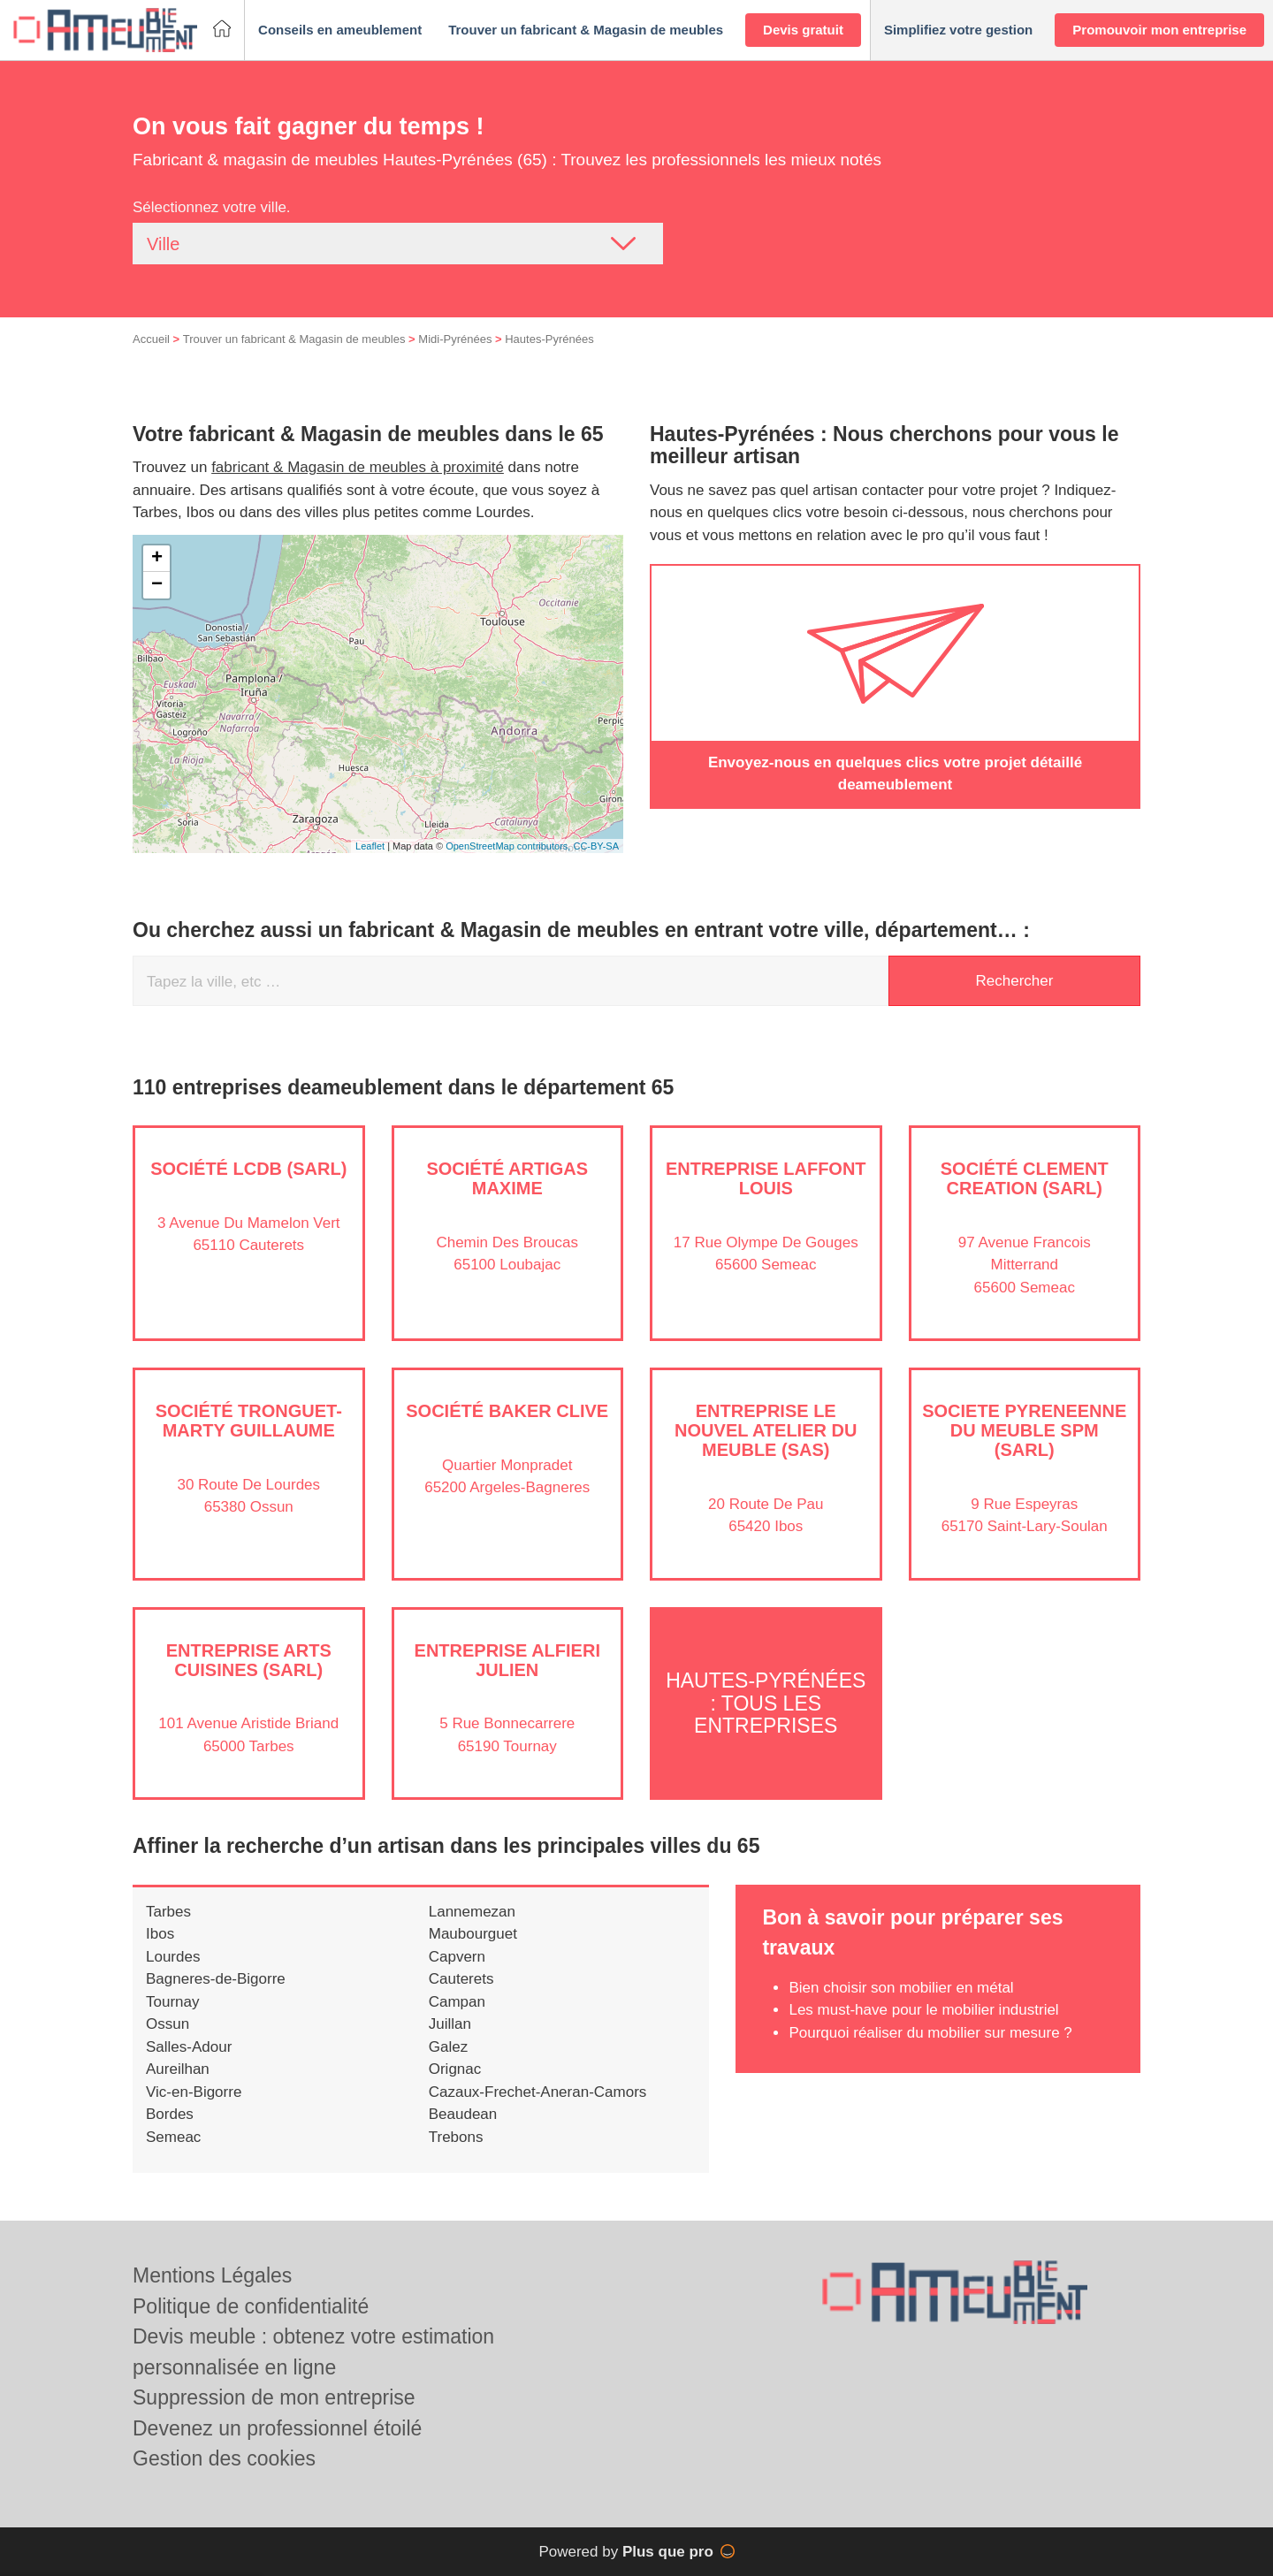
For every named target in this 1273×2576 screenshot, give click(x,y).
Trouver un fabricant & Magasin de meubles (294, 339)
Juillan (450, 2024)
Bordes (170, 2114)
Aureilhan (178, 2069)
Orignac (455, 2069)
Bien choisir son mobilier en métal (901, 1987)
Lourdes (173, 1956)
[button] (340, 30)
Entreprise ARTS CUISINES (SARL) (249, 1660)
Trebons (456, 2137)
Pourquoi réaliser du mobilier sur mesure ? (930, 2032)
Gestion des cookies (224, 2458)
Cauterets (461, 1978)
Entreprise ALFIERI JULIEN (507, 1660)
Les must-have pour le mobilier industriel (923, 2009)
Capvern (457, 1956)
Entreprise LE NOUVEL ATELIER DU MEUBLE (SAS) (766, 1430)
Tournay (172, 2001)
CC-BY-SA (596, 846)
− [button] (157, 585)
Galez (448, 2047)
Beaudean (463, 2114)
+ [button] (157, 558)
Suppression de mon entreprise (274, 2397)
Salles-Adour (189, 2047)
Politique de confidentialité (251, 2306)
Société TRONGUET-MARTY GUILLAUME (249, 1420)
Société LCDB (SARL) (248, 1168)
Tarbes (168, 1911)
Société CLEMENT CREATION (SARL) (1025, 1178)
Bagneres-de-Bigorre (216, 1978)
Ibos (160, 1933)
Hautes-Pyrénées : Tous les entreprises (765, 1703)
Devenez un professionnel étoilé (277, 2428)
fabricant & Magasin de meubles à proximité (357, 467)
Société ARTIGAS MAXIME (507, 1178)
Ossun (167, 2024)
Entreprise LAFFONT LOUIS (766, 1178)
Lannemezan (472, 1911)
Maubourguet (473, 1933)
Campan (457, 2001)
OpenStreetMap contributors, (509, 846)
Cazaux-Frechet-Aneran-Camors (538, 2092)
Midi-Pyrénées (455, 339)
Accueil (151, 339)
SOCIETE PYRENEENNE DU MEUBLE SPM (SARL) (1024, 1430)
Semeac (173, 2137)
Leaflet (370, 846)
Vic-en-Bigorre (193, 2092)
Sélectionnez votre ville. (212, 207)
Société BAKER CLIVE (507, 1411)
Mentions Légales (212, 2275)
